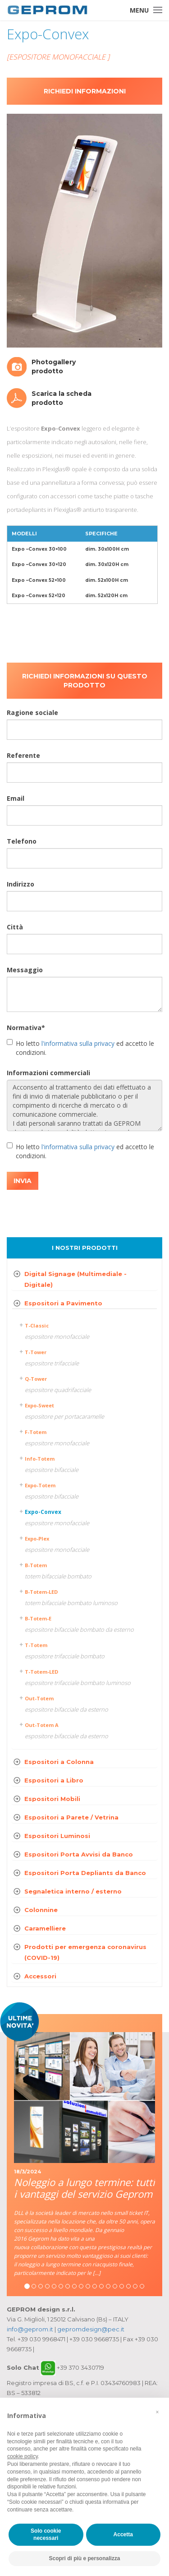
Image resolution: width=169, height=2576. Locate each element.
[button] (157, 2412)
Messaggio (25, 969)
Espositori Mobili (52, 1798)
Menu (139, 10)
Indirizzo (20, 884)
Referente (23, 755)
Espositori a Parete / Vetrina (71, 1817)
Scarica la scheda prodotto (61, 398)
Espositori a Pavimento (63, 1303)
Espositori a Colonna (59, 1761)
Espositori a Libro (53, 1780)
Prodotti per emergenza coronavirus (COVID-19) (85, 1952)
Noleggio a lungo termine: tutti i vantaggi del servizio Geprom (84, 2188)
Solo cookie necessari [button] (46, 2535)
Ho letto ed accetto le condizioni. (80, 1048)
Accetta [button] (123, 2534)
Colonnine (41, 1909)
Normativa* (26, 1027)
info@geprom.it (30, 2329)
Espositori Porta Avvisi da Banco (78, 1854)
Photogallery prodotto (54, 366)
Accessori (40, 1976)
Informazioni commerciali (48, 1072)
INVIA (23, 1181)
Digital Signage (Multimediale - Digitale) (75, 1279)
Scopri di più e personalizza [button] (84, 2558)
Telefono (22, 841)
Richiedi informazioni (85, 91)
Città (15, 927)
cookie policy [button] (22, 2456)
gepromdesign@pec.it (90, 2329)
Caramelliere (45, 1928)
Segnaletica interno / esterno (73, 1891)
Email (15, 798)
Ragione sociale (32, 712)
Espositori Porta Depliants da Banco (85, 1872)
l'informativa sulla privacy (77, 1043)
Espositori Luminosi (57, 1835)
